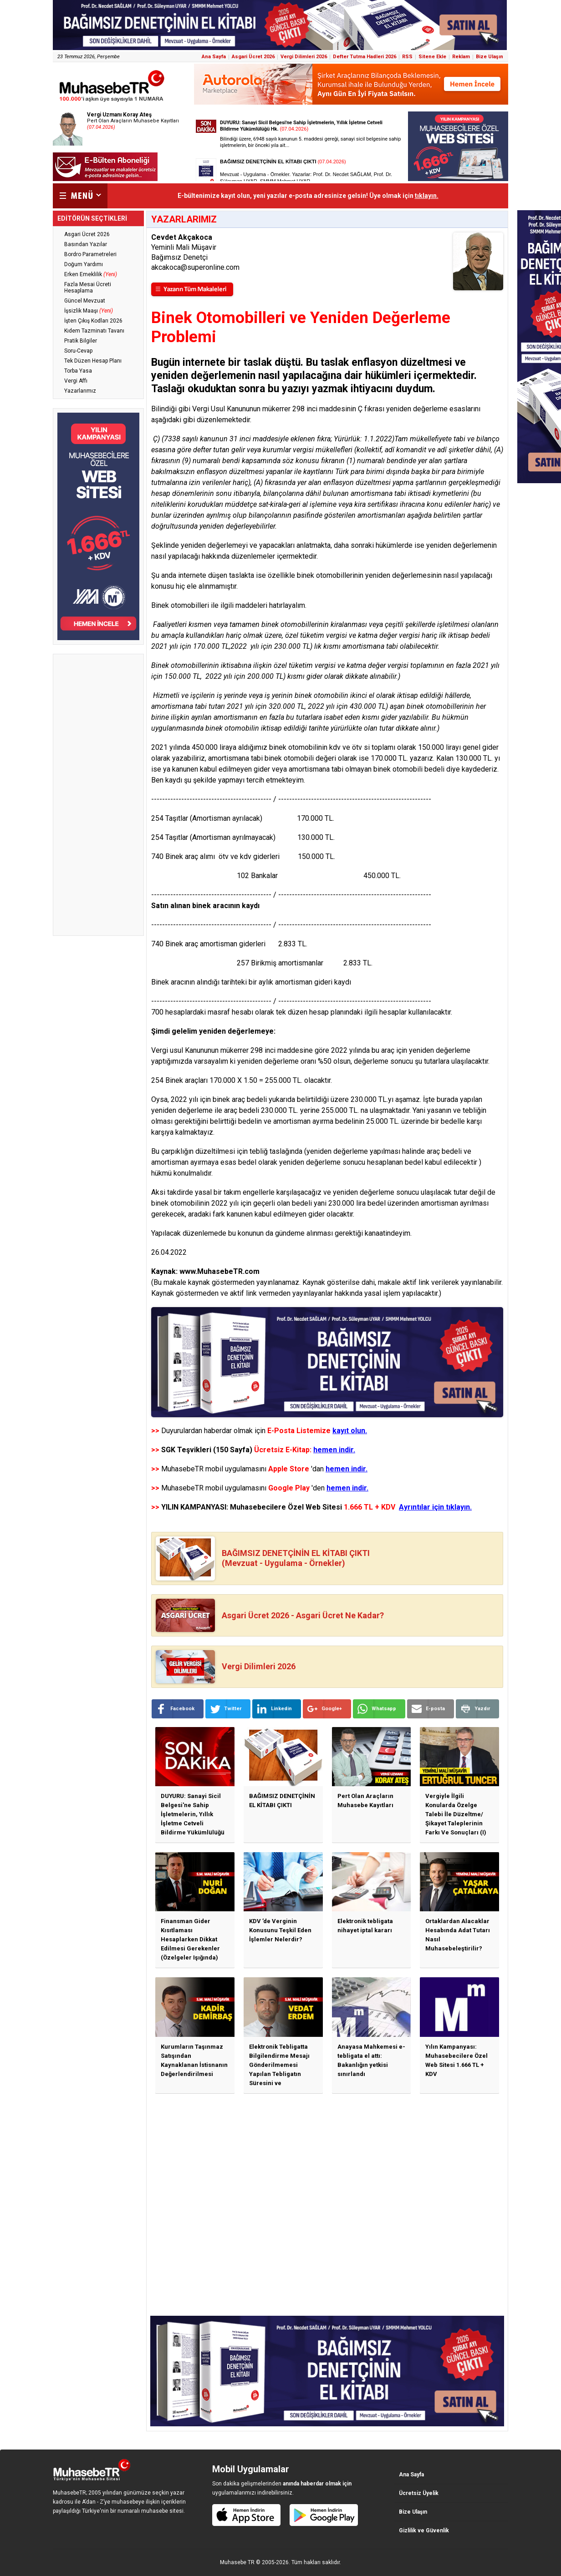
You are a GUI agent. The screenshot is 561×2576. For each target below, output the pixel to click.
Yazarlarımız (80, 391)
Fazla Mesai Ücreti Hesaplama (87, 287)
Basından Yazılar (85, 244)
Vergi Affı (75, 381)
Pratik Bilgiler (80, 341)
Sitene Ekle (432, 57)
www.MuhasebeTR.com (219, 1271)
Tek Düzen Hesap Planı (93, 361)
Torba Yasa (78, 371)
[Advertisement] (98, 794)
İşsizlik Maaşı (88, 311)
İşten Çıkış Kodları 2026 (93, 321)
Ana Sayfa (214, 57)
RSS (407, 57)
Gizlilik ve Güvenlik (424, 2530)
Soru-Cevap (78, 351)
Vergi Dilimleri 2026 (303, 57)
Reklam (461, 57)
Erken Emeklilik (90, 274)
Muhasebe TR (237, 2562)
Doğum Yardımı (83, 264)
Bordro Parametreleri (90, 254)
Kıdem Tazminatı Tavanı (94, 331)
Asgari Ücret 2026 (253, 57)
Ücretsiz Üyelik (419, 2493)
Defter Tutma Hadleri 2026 (364, 57)
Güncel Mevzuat (84, 301)
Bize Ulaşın (489, 57)
